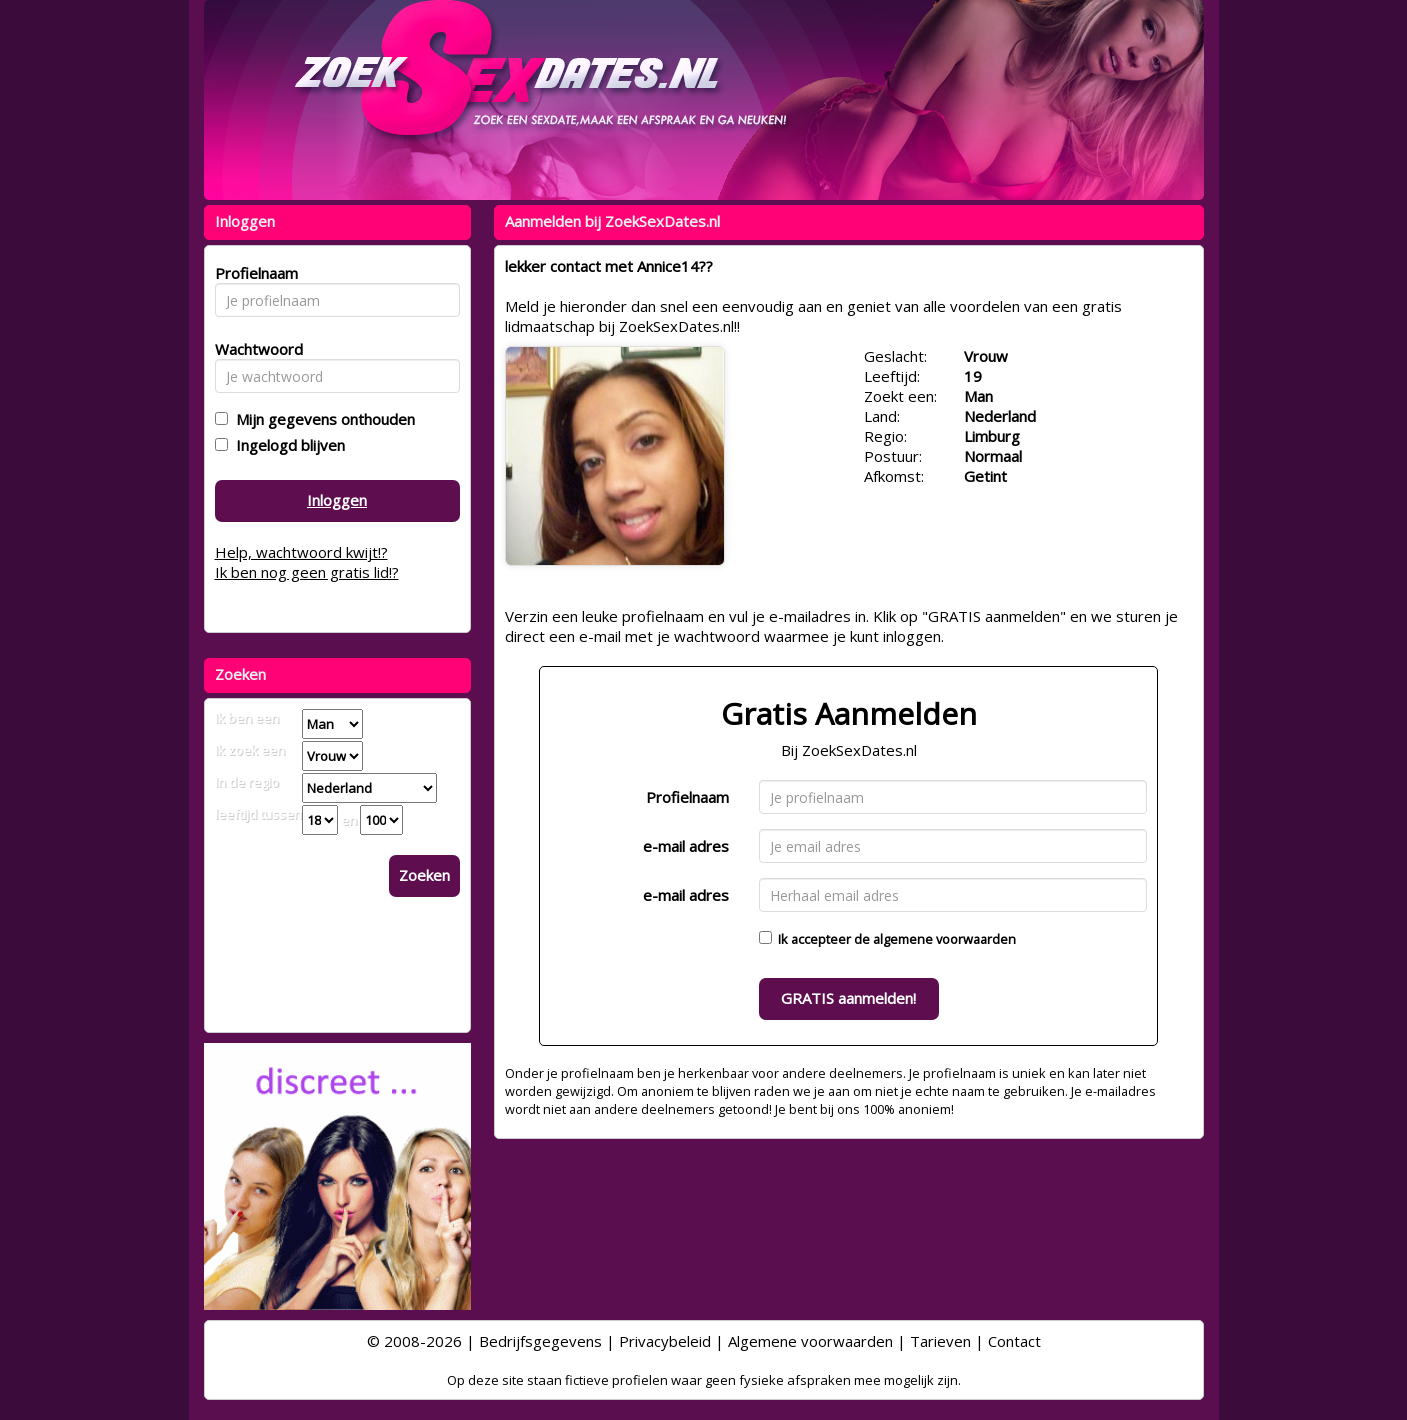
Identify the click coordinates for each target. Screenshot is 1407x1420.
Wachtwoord (253, 349)
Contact (1014, 1341)
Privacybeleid (665, 1341)
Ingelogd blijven (286, 445)
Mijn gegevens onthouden (321, 419)
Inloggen (337, 500)
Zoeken (424, 875)
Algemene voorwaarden (810, 1341)
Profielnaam (687, 797)
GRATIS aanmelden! (848, 998)
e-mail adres (686, 846)
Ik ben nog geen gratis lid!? (307, 572)
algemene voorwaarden (944, 939)
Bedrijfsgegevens (540, 1341)
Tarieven (940, 1341)
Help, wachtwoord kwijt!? (301, 552)
